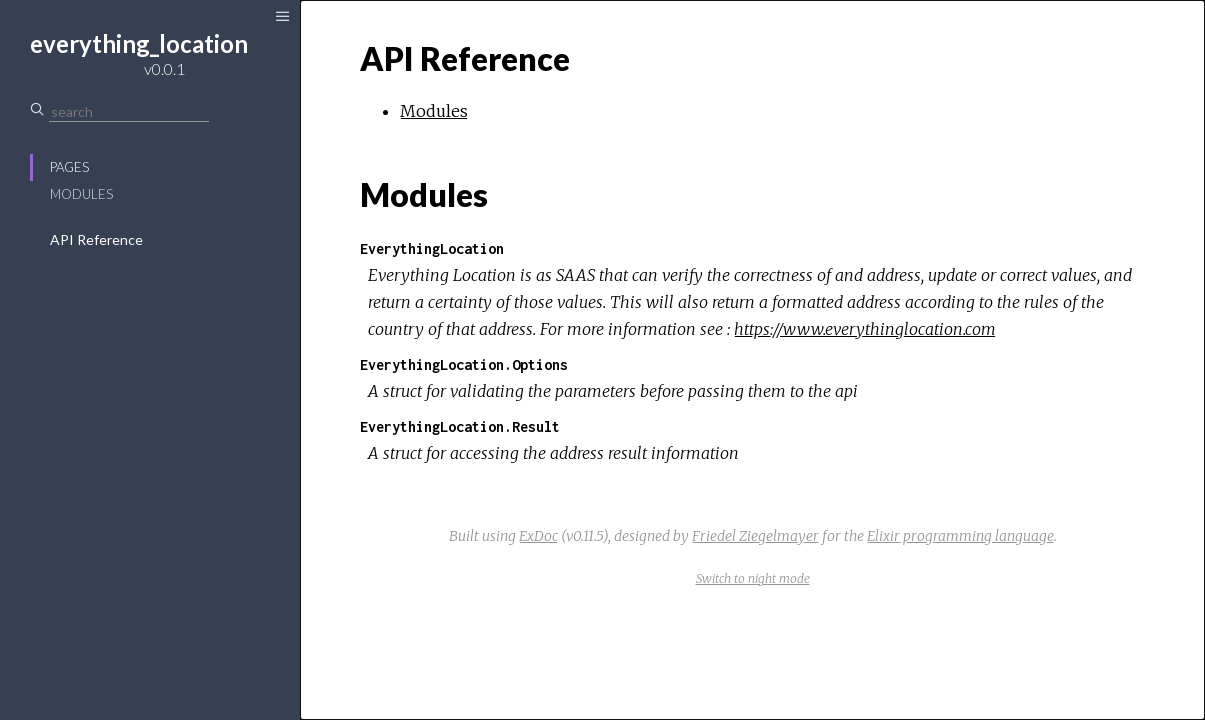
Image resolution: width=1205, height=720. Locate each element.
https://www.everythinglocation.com (865, 329)
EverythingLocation (432, 248)
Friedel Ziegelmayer (755, 536)
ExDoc (538, 536)
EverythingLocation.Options (464, 364)
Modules (81, 194)
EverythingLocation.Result (460, 426)
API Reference (96, 239)
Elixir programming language (960, 536)
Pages (69, 167)
